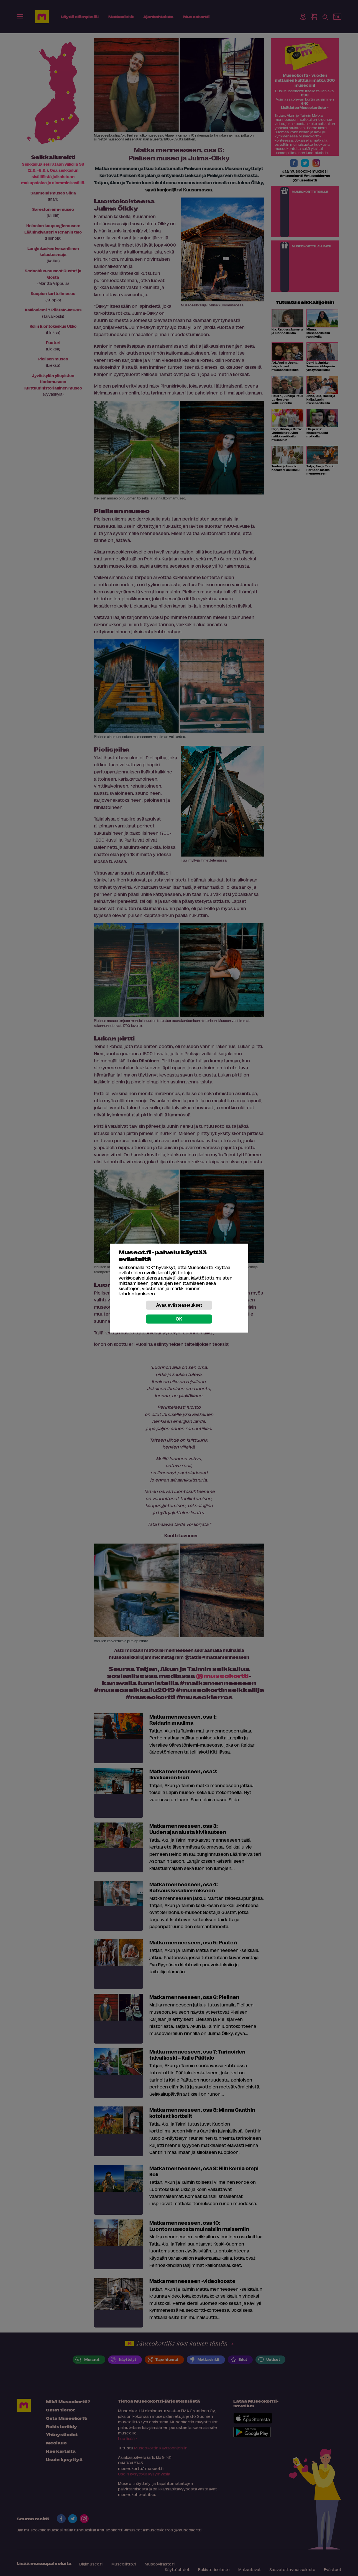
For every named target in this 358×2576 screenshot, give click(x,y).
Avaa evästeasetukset (179, 1305)
